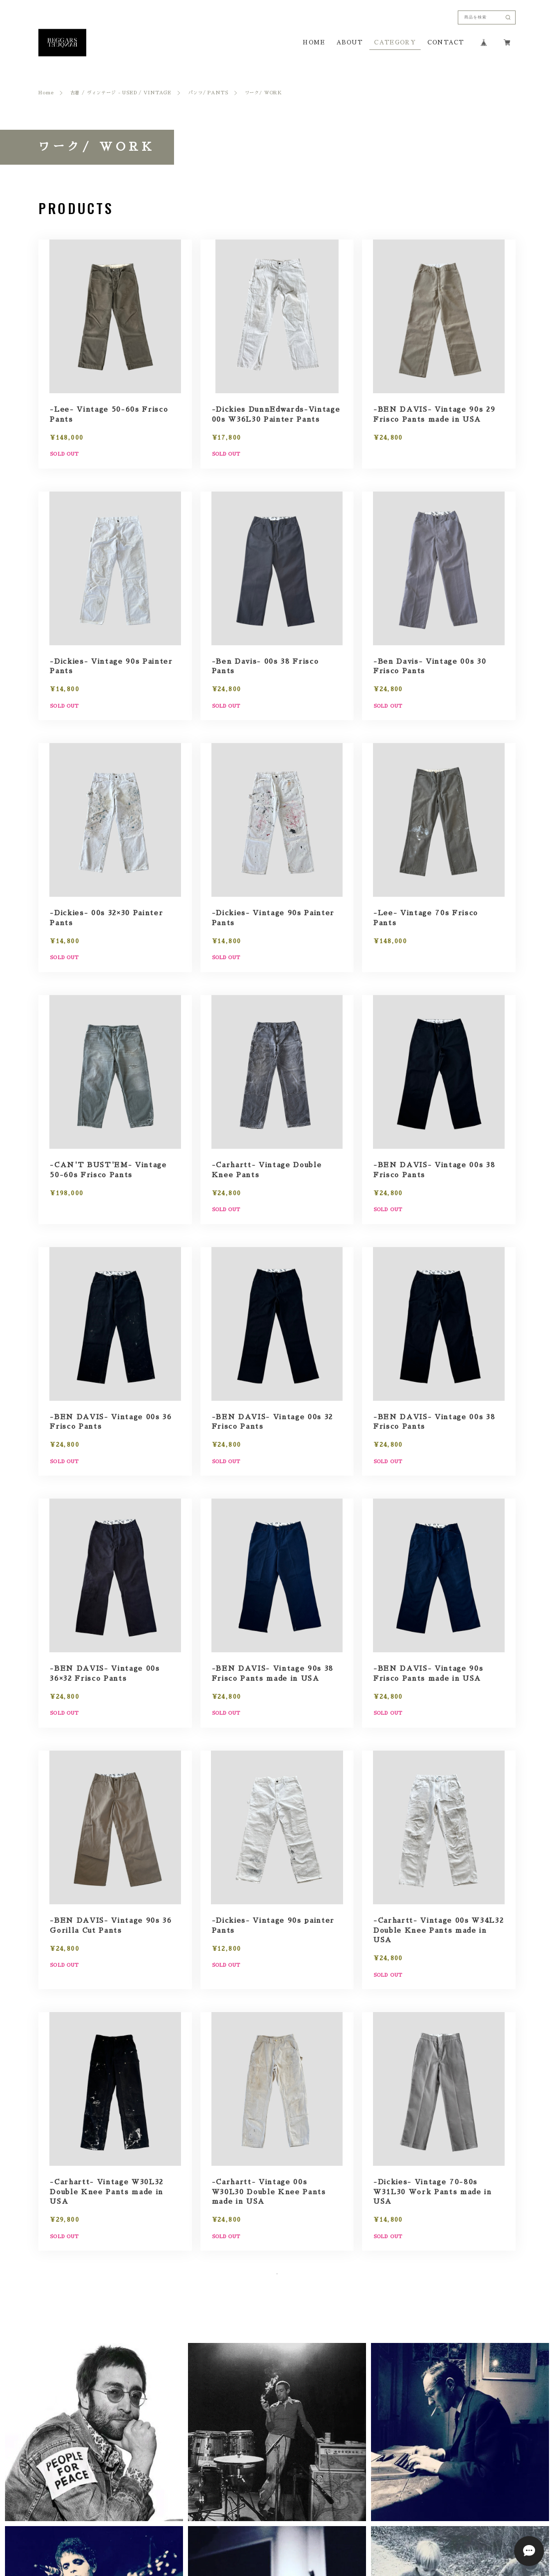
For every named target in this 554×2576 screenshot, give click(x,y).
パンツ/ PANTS (208, 93)
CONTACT (445, 42)
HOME (314, 42)
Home (45, 93)
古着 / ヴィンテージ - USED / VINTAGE (121, 93)
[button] (93, 2472)
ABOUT (350, 42)
